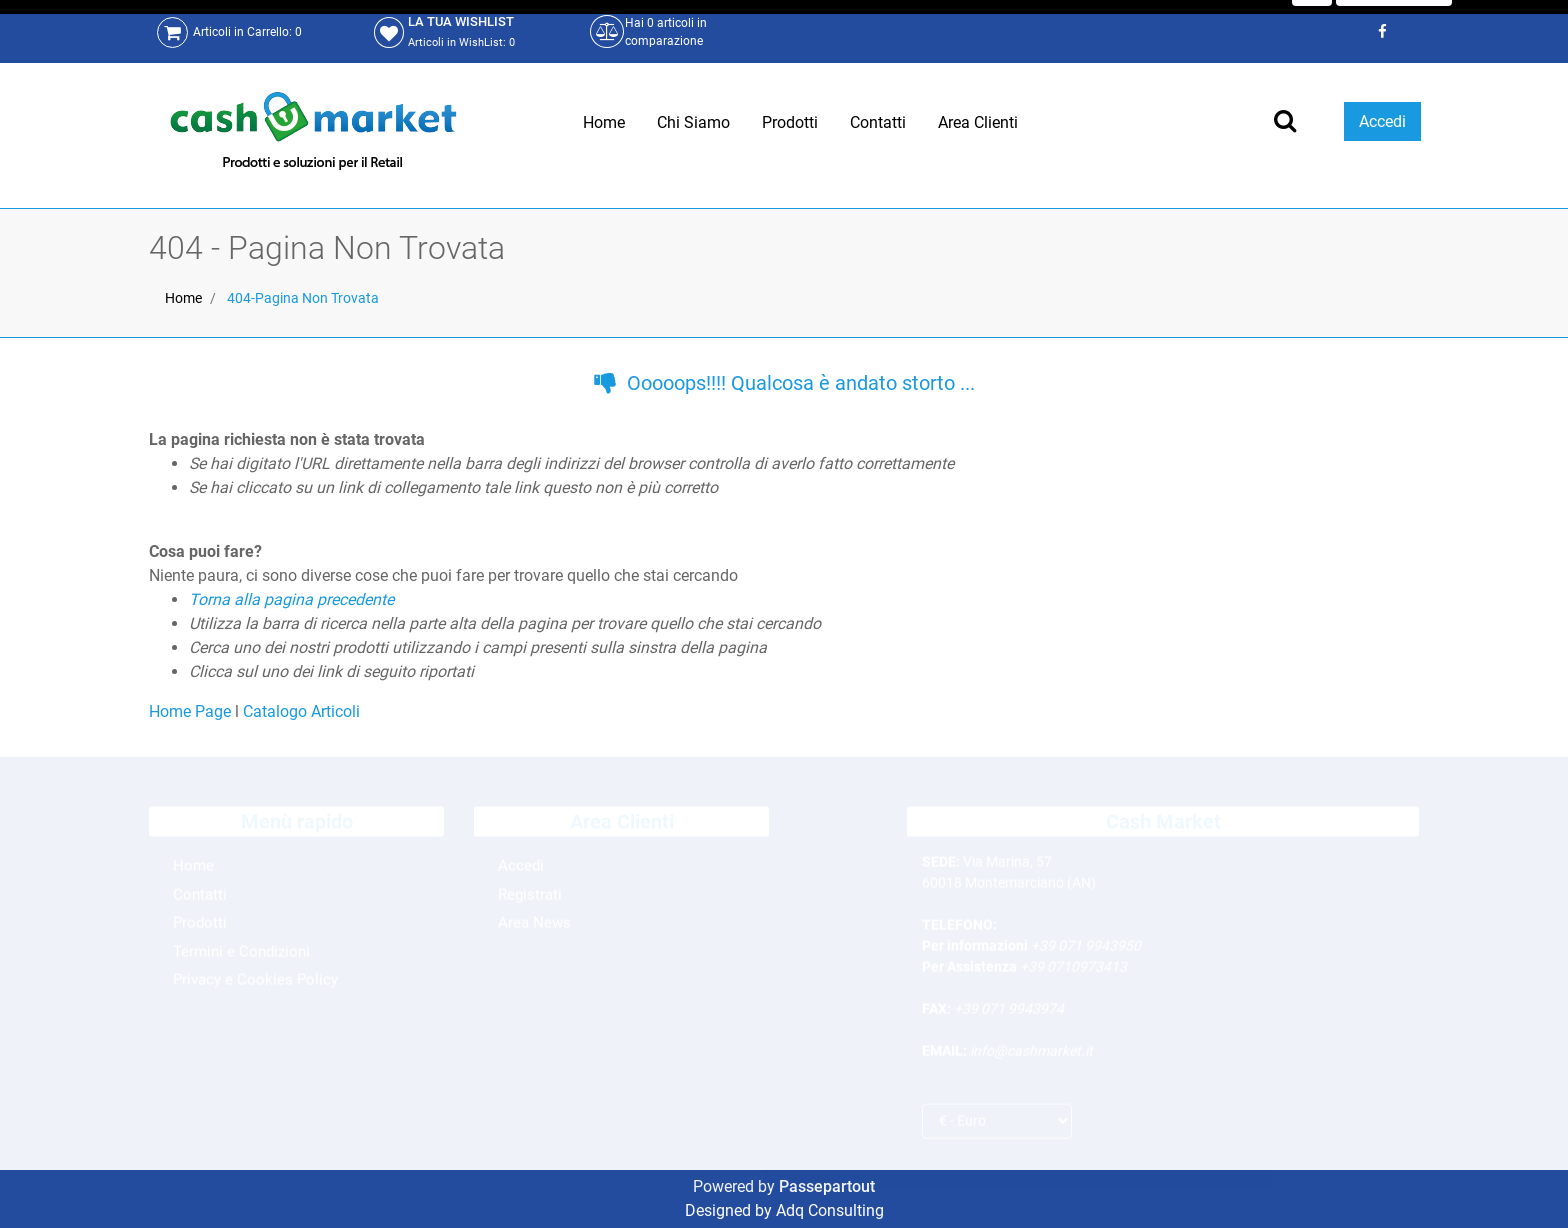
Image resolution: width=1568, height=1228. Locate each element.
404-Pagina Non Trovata (303, 298)
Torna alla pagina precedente (291, 599)
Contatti (878, 122)
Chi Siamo (693, 122)
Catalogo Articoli (301, 711)
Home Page (192, 711)
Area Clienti (978, 122)
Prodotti (790, 122)
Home (604, 122)
